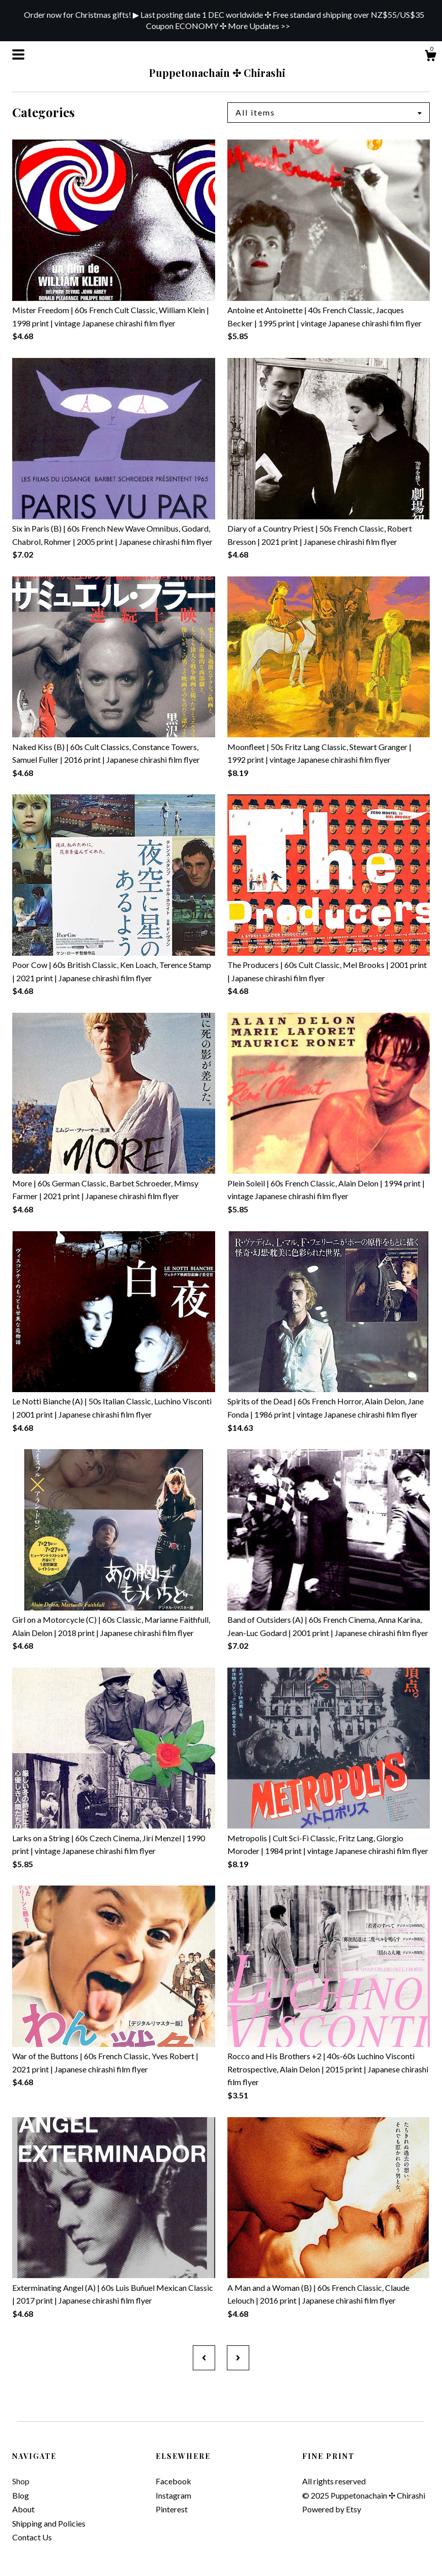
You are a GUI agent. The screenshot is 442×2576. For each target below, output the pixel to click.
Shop (21, 2481)
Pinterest (172, 2509)
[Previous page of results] (204, 2357)
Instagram (173, 2495)
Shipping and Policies (48, 2523)
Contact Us (32, 2537)
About (23, 2509)
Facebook (173, 2481)
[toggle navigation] (18, 54)
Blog (20, 2495)
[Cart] (430, 57)
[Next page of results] (238, 2357)
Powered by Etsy (331, 2509)
